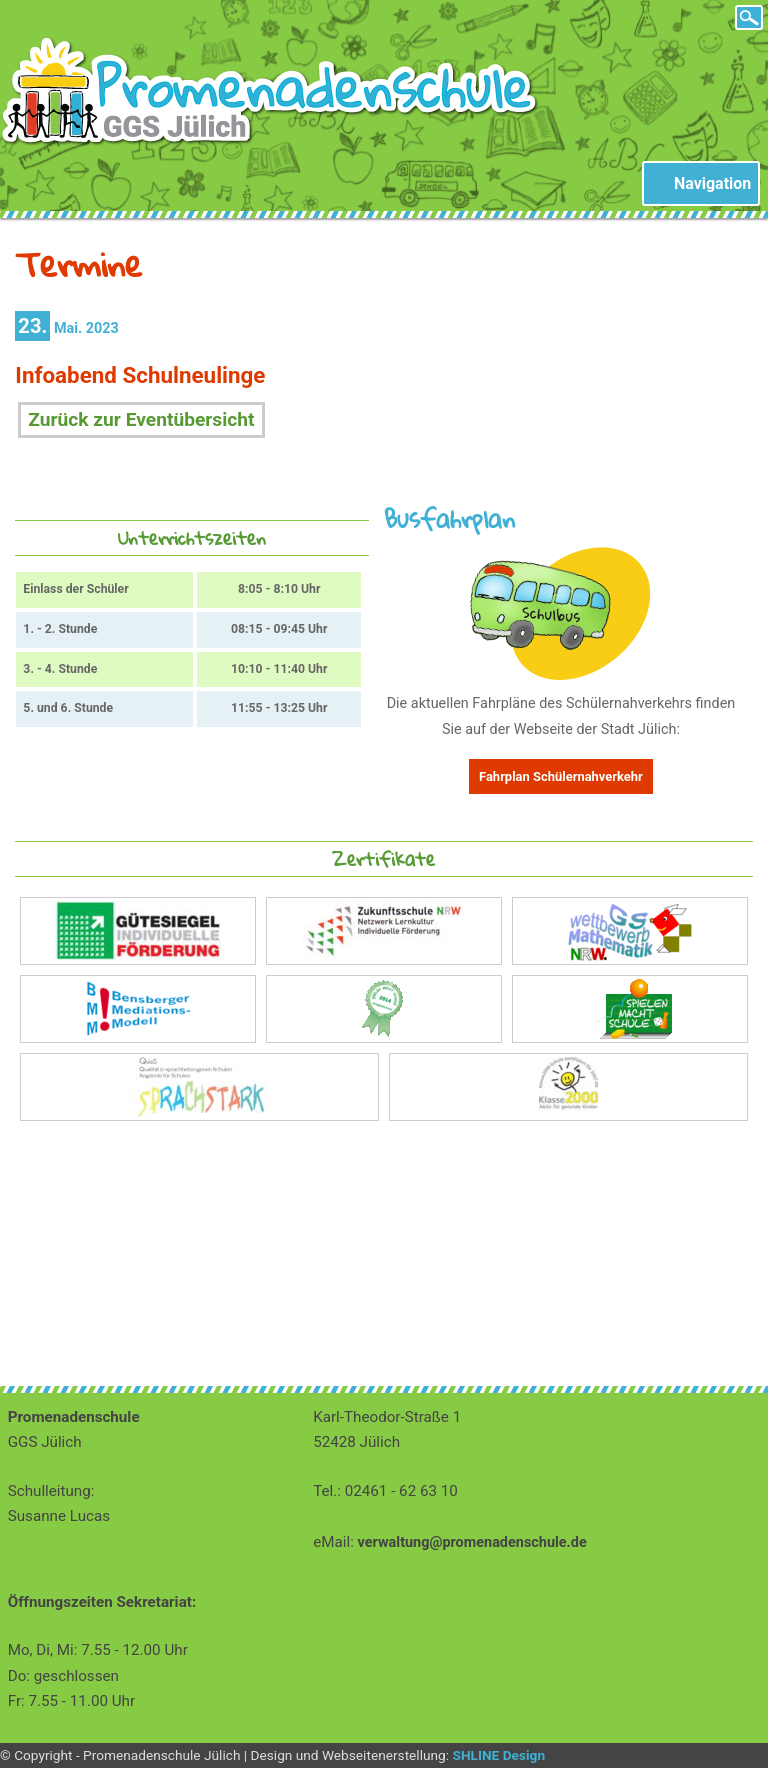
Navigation (712, 183)
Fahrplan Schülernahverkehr (561, 776)
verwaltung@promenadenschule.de (472, 1542)
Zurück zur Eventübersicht (141, 419)
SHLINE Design (498, 1755)
